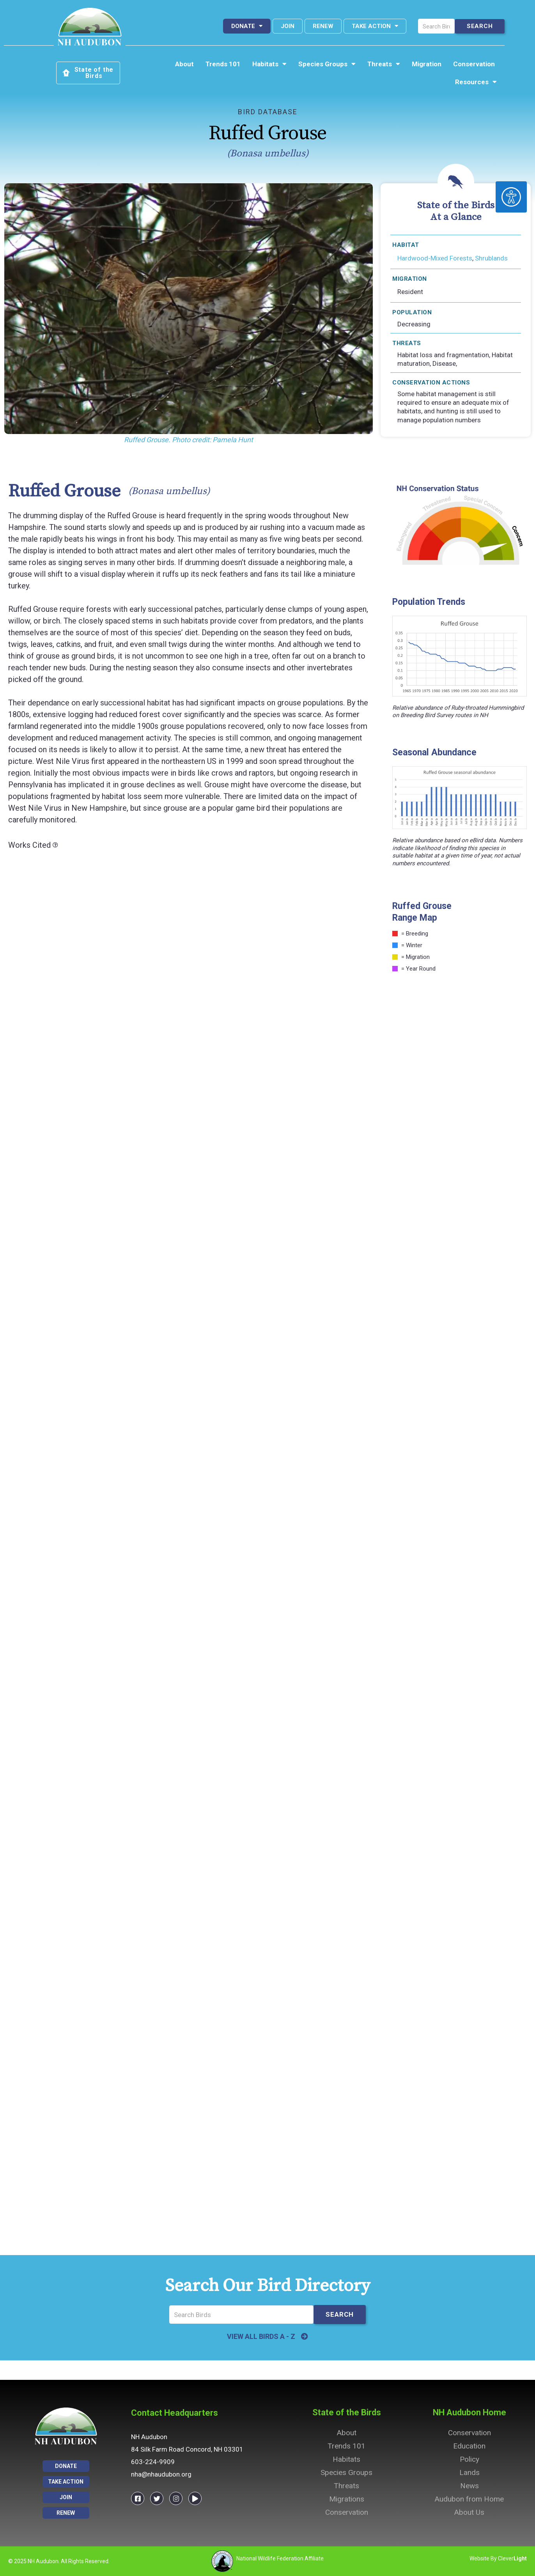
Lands (469, 2472)
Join (287, 26)
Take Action (375, 26)
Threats (383, 64)
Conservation (474, 64)
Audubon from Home (469, 2499)
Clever (512, 2558)
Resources (476, 81)
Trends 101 (223, 64)
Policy (469, 2459)
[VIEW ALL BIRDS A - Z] (304, 2336)
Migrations (346, 2499)
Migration (426, 64)
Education (469, 2445)
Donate (246, 26)
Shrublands (491, 258)
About (184, 64)
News (469, 2485)
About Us (469, 2512)
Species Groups (327, 64)
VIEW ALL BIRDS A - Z (261, 2336)
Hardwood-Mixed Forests (434, 258)
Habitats (269, 64)
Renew (323, 26)
